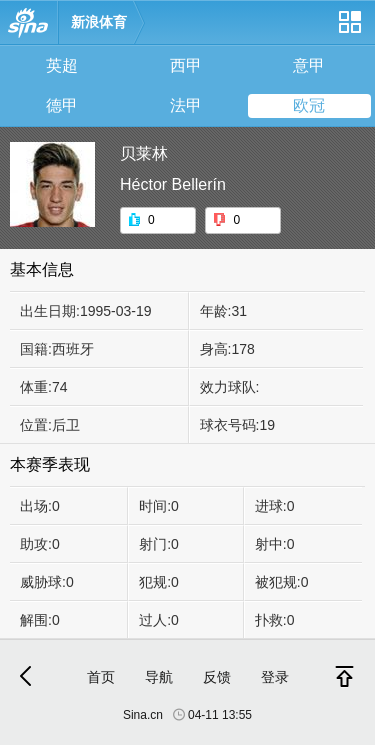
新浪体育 (99, 22)
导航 (159, 677)
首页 (101, 677)
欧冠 (309, 105)
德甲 (62, 105)
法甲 (186, 105)
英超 (62, 65)
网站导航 (349, 29)
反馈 (217, 677)
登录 (275, 677)
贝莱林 (144, 153)
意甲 (309, 65)
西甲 (186, 65)
